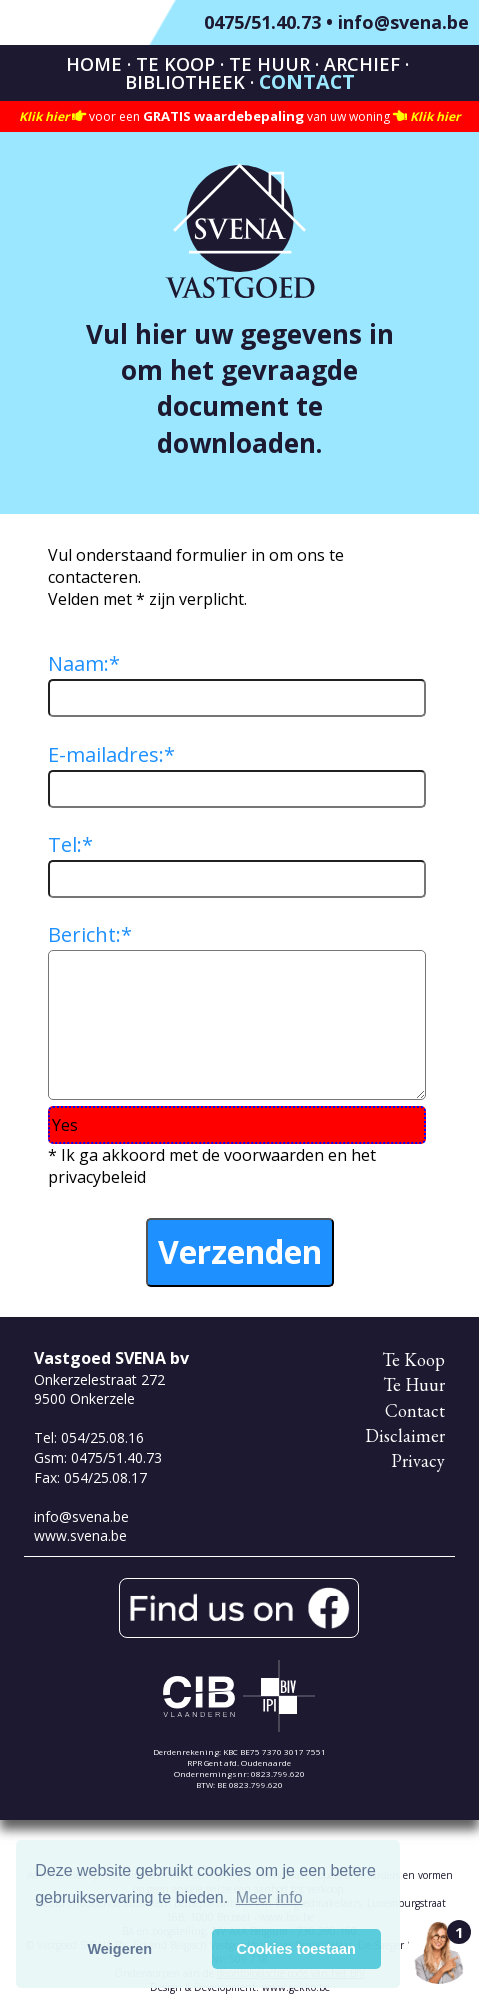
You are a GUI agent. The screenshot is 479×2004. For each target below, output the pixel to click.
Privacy (418, 1460)
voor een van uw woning (239, 116)
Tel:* (70, 844)
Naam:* (84, 663)
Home (94, 64)
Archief (362, 64)
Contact (307, 81)
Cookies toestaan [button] (296, 1949)
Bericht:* (90, 934)
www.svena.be (80, 1535)
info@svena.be (403, 22)
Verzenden (240, 1251)
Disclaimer (405, 1435)
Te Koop (175, 64)
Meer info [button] (269, 1897)
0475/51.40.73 (262, 22)
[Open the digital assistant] (439, 1952)
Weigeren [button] (120, 1949)
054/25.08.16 (102, 1437)
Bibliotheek (185, 82)
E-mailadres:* (111, 754)
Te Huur (269, 64)
